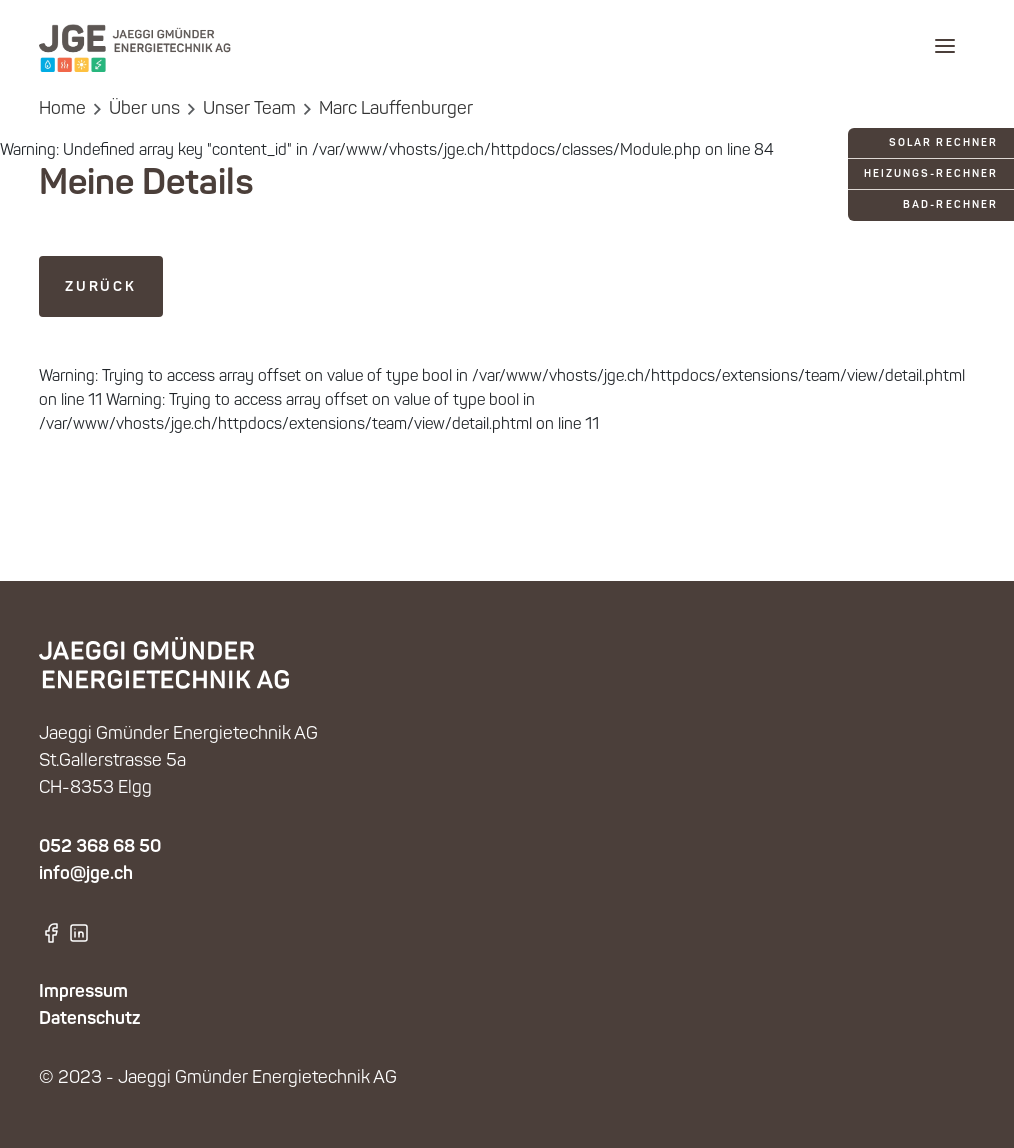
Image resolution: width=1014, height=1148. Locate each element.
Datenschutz (89, 1019)
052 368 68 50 (100, 847)
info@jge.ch (86, 874)
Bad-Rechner (950, 205)
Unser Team (249, 109)
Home (62, 109)
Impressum (83, 992)
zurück (101, 287)
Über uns (144, 109)
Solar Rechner (943, 143)
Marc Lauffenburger (396, 109)
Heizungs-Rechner (931, 174)
